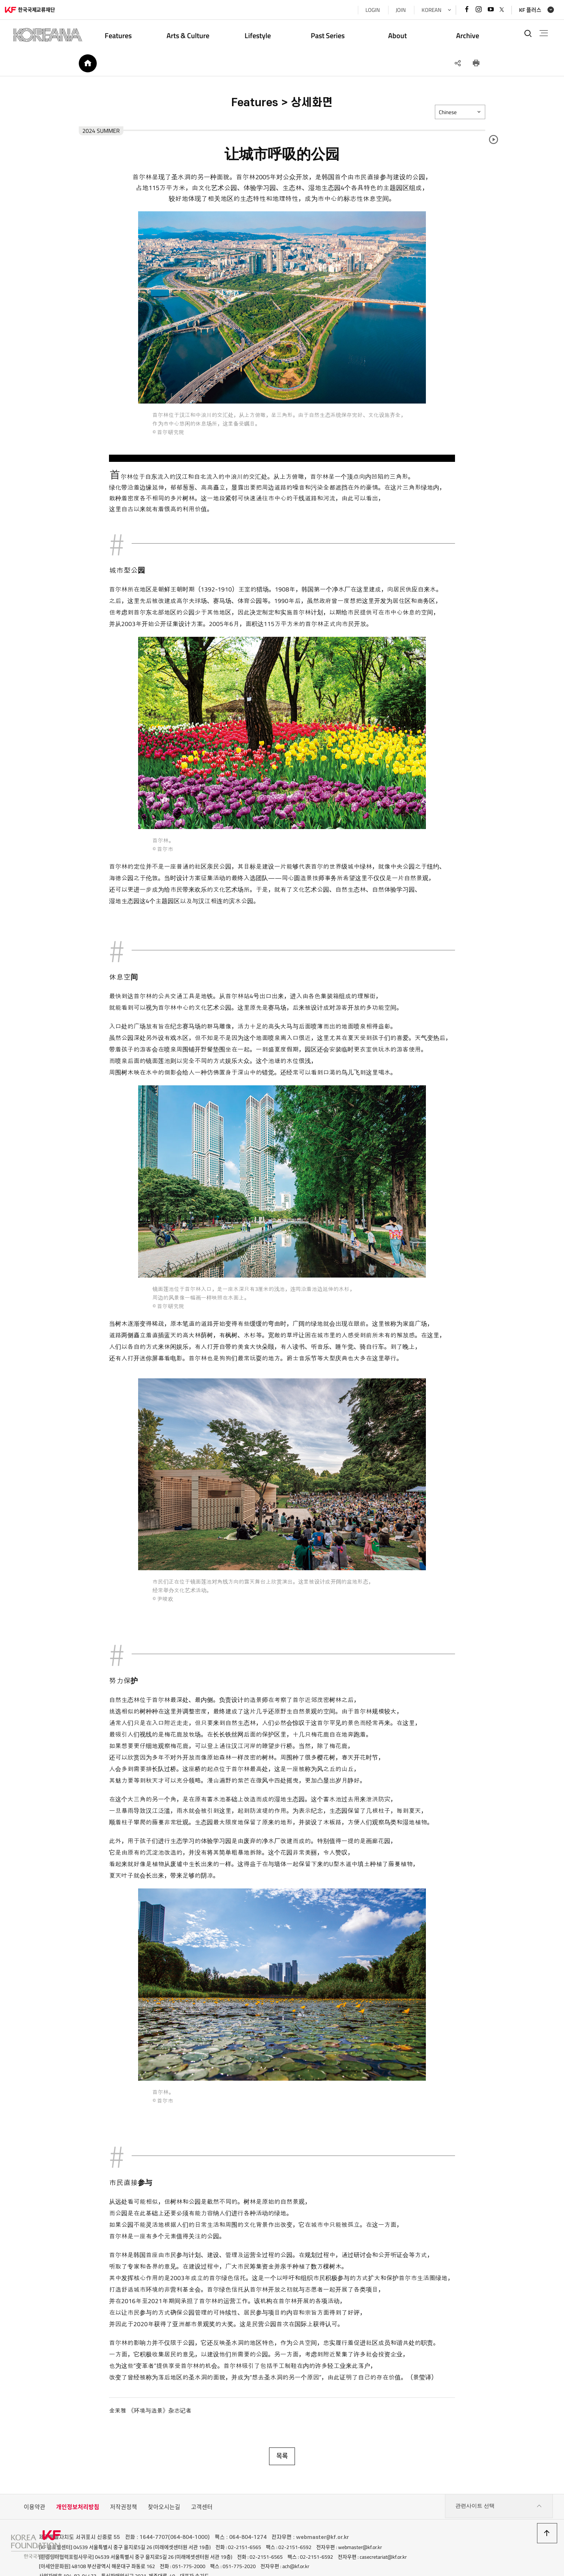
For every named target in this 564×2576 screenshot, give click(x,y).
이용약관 (34, 2479)
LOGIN (366, 10)
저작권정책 (123, 2479)
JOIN (394, 10)
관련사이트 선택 (499, 2479)
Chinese (461, 117)
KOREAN (425, 10)
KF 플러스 (524, 10)
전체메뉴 (540, 33)
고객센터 (202, 2479)
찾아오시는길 (164, 2479)
